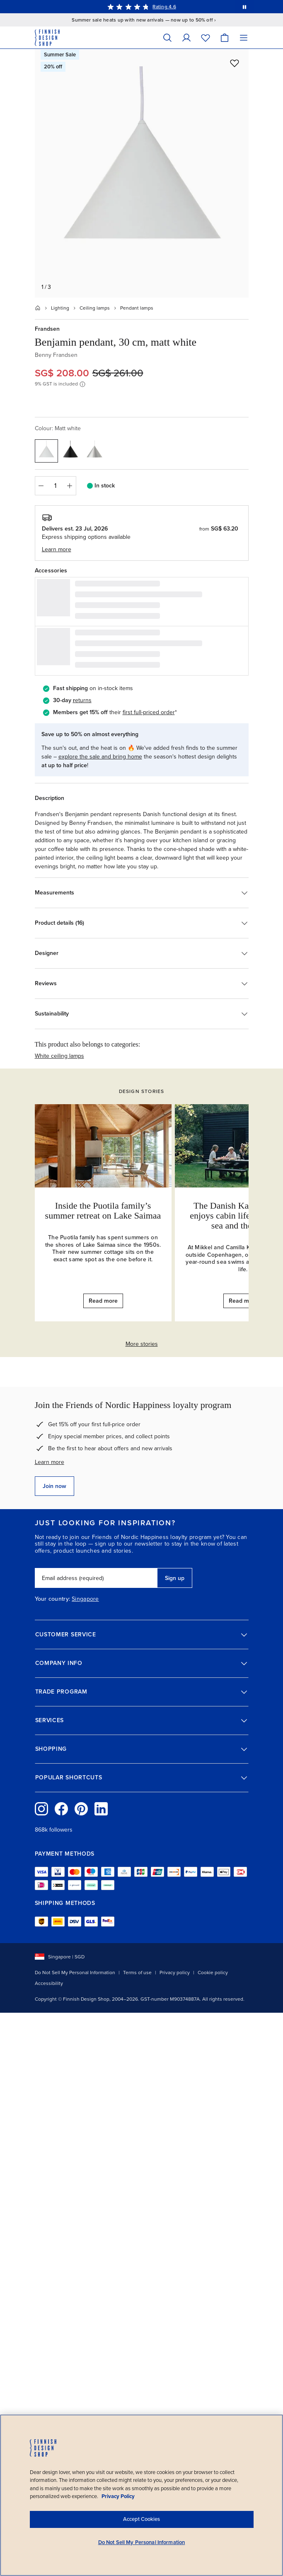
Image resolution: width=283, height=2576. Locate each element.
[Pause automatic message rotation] (244, 6)
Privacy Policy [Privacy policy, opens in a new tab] (118, 2496)
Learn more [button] (56, 549)
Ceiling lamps (95, 308)
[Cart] (224, 37)
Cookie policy (213, 1972)
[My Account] (186, 37)
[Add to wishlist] (234, 63)
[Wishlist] (205, 37)
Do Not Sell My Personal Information (75, 1972)
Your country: (52, 1599)
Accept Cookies (141, 2519)
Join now (54, 1486)
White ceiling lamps (59, 1055)
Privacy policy (175, 1972)
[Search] (167, 37)
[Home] (38, 308)
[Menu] (243, 37)
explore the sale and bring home (100, 756)
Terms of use (137, 1972)
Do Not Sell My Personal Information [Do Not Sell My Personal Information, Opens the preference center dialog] (141, 2542)
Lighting (60, 308)
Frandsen (47, 328)
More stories (142, 1343)
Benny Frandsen (56, 355)
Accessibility (49, 1983)
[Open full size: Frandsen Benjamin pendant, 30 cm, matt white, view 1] (142, 173)
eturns (83, 700)
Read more (103, 1300)
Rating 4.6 (164, 7)
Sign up (174, 1578)
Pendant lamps (136, 308)
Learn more (49, 1462)
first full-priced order (149, 712)
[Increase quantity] (70, 485)
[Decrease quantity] (41, 485)
